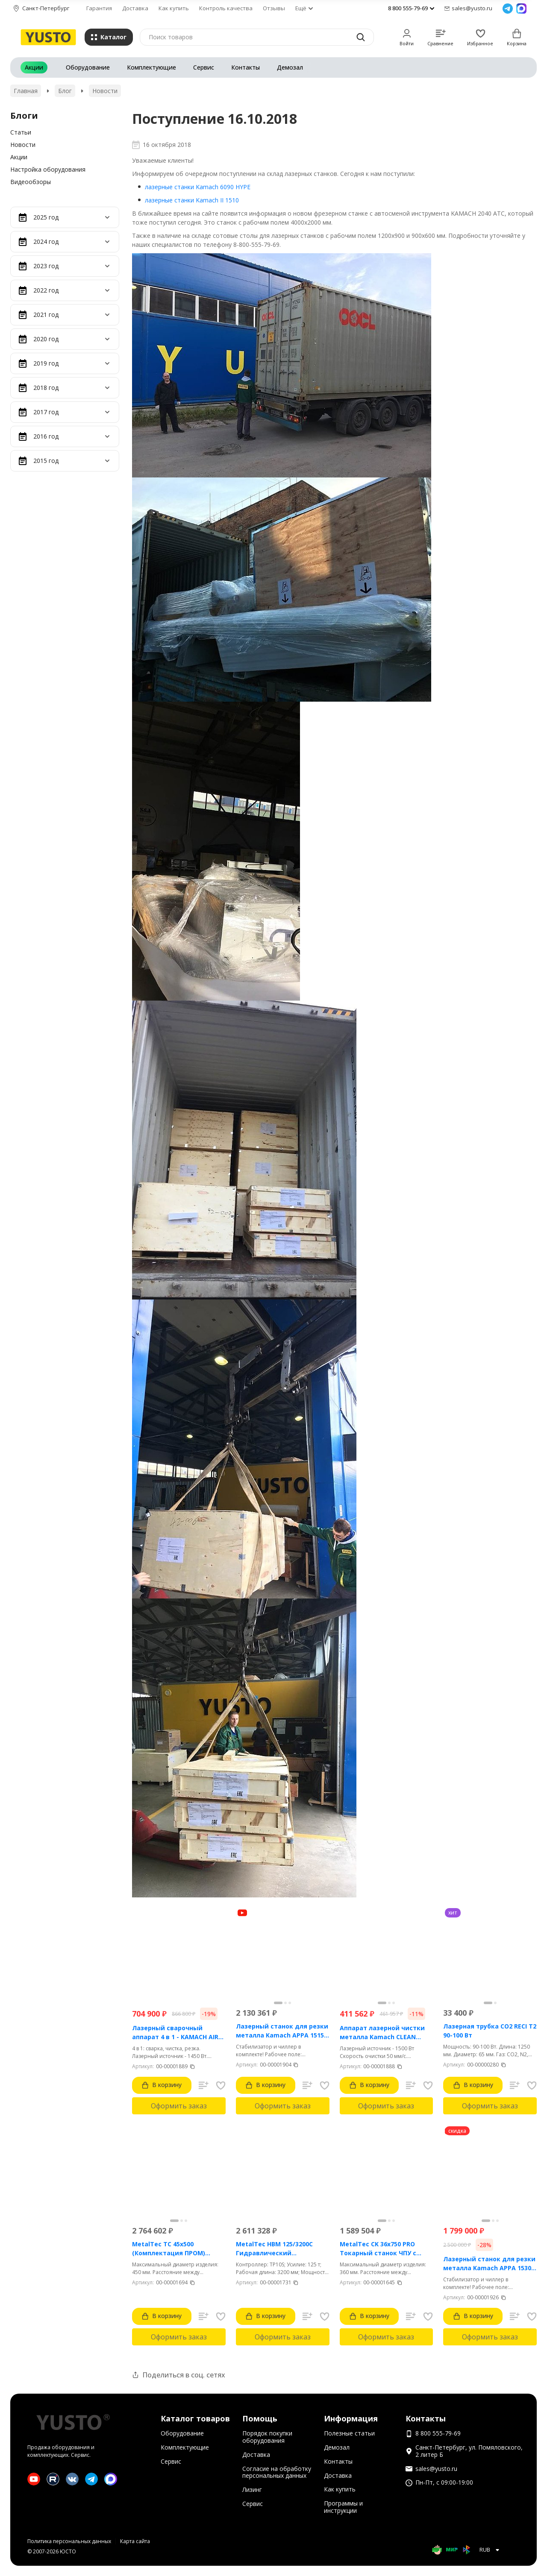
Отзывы (274, 8)
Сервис (203, 67)
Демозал (290, 67)
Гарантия (99, 8)
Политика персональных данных (69, 2541)
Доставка (135, 8)
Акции (34, 67)
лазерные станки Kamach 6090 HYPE (197, 187)
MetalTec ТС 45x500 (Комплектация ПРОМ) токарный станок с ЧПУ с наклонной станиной (172, 2248)
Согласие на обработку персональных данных (276, 2472)
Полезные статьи (349, 2433)
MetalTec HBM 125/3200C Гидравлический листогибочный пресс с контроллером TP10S (274, 2248)
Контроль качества (226, 8)
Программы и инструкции (343, 2507)
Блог (65, 91)
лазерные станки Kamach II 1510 (192, 200)
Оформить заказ (179, 2106)
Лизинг (252, 2489)
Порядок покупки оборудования (267, 2436)
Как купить (174, 8)
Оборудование (88, 67)
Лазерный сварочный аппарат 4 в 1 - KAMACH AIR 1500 (175, 2032)
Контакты (245, 67)
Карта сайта (135, 2541)
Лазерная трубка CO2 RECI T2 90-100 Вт (489, 2030)
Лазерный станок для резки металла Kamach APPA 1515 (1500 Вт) (282, 2031)
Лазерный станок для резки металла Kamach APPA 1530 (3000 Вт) (489, 2263)
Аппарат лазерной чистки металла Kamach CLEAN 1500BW (382, 2032)
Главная (26, 91)
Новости (105, 91)
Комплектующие (151, 67)
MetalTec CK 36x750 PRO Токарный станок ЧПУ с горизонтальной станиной (383, 2248)
